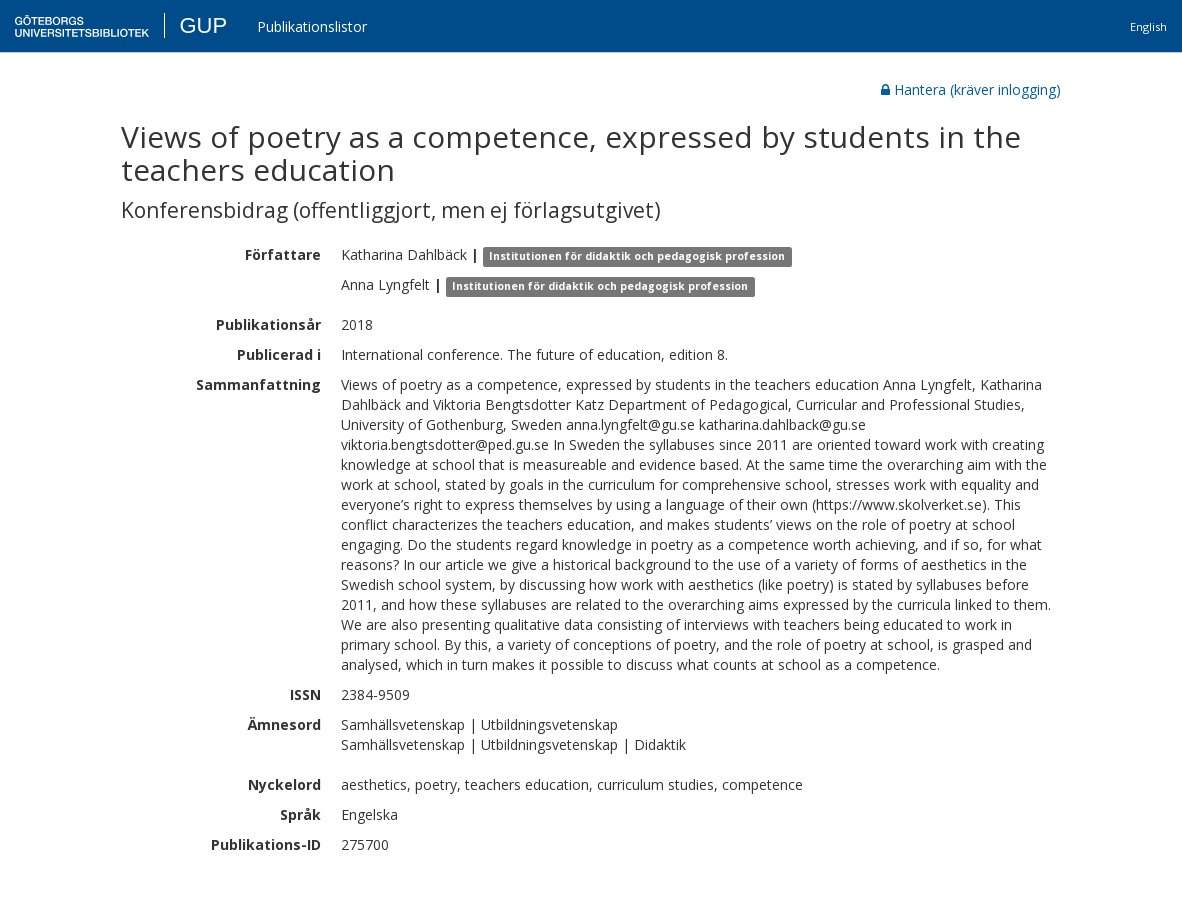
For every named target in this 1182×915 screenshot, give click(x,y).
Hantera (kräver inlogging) (971, 89)
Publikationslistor (312, 26)
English (1148, 26)
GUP (203, 25)
